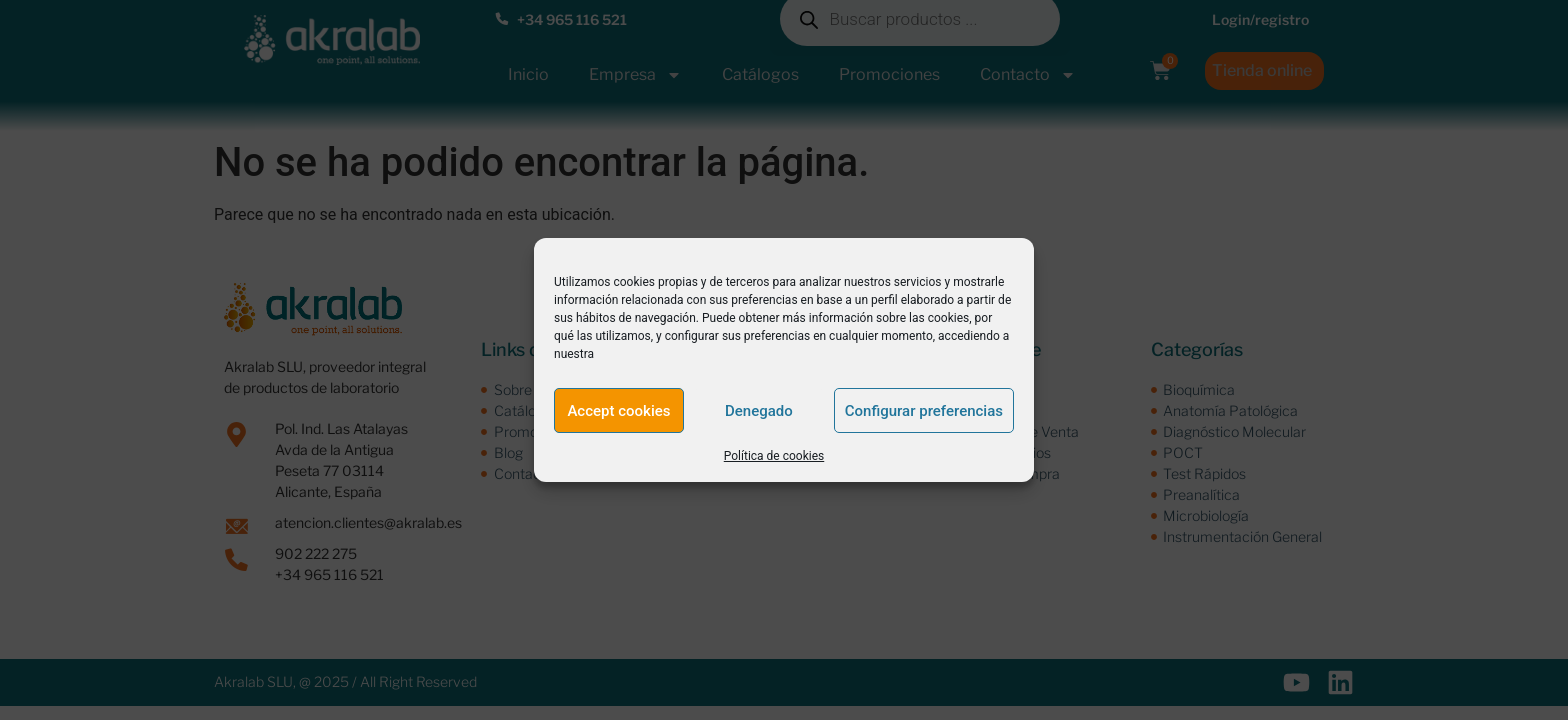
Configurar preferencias (924, 411)
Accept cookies (618, 411)
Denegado (759, 411)
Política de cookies (774, 456)
